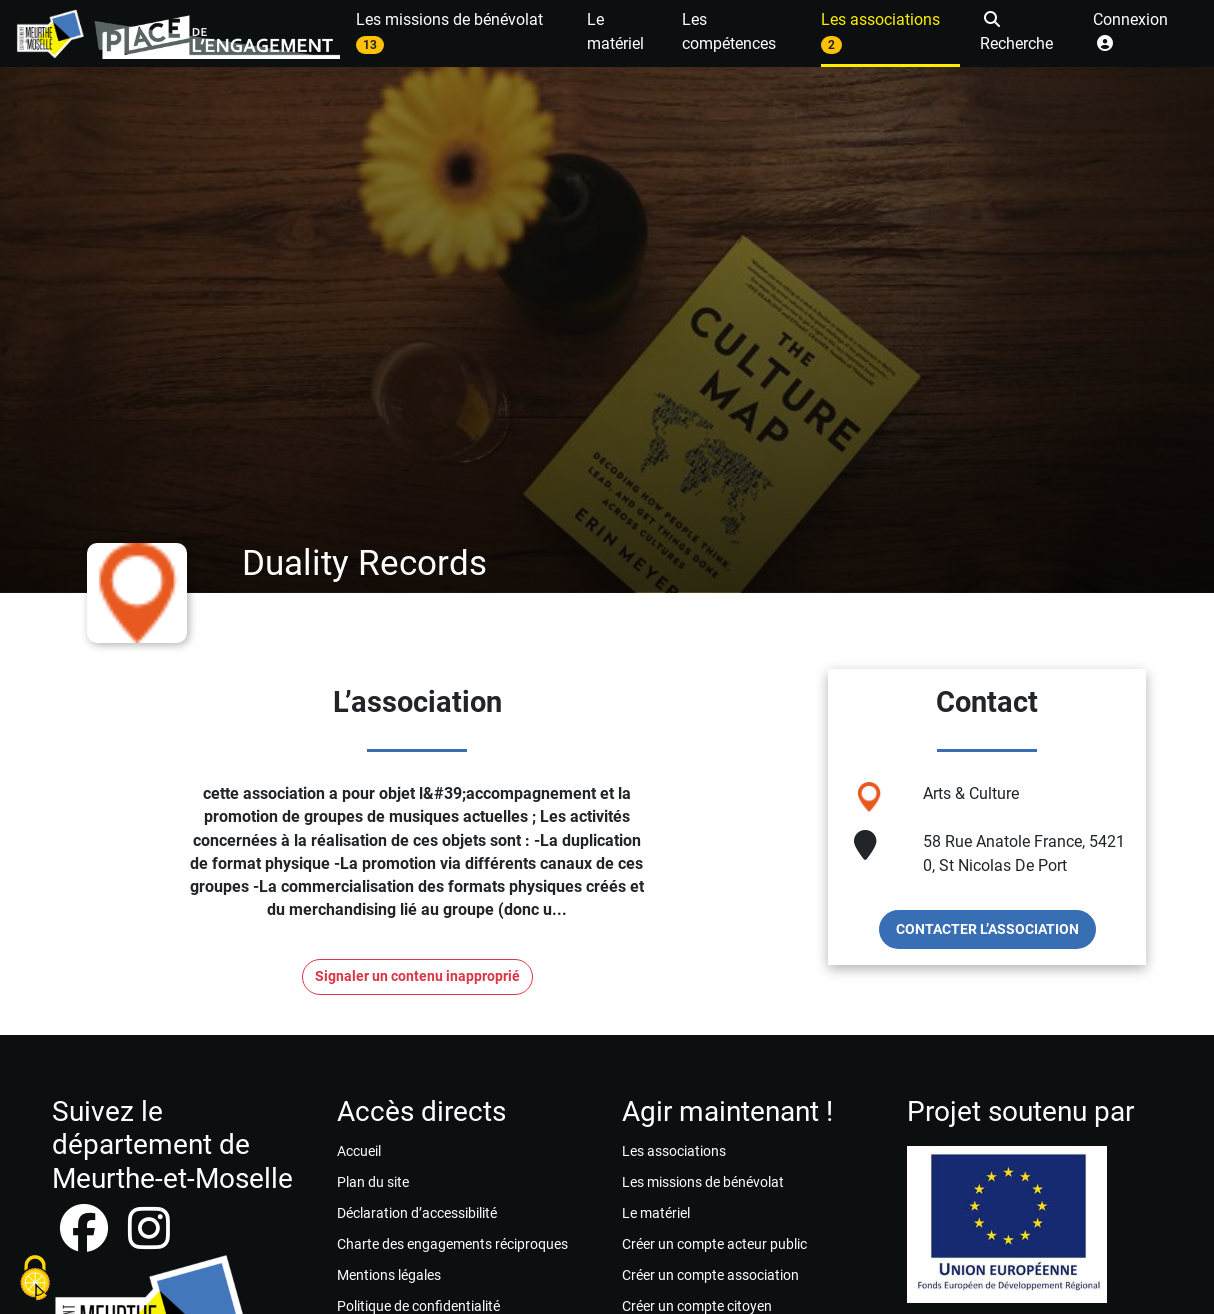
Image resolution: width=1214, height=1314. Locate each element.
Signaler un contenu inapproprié (417, 976)
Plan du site (373, 1182)
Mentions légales (389, 1275)
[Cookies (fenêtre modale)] (35, 1279)
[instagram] (149, 1240)
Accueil (359, 1151)
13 (370, 45)
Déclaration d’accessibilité (417, 1213)
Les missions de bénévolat (703, 1182)
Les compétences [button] (729, 31)
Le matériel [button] (615, 31)
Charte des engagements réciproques (452, 1244)
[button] (1026, 33)
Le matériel (656, 1213)
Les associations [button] (880, 32)
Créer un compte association (710, 1275)
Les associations (674, 1151)
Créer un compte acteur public (714, 1244)
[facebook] (86, 1240)
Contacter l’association (987, 929)
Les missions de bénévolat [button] (449, 32)
